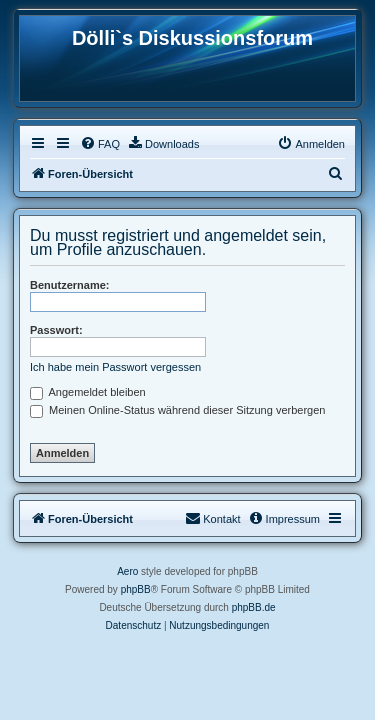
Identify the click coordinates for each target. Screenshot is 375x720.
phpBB (136, 589)
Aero (127, 571)
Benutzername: (69, 285)
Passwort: (56, 330)
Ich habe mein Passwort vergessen (115, 367)
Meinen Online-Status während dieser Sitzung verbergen (177, 410)
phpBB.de (254, 607)
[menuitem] (100, 144)
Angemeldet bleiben (88, 392)
